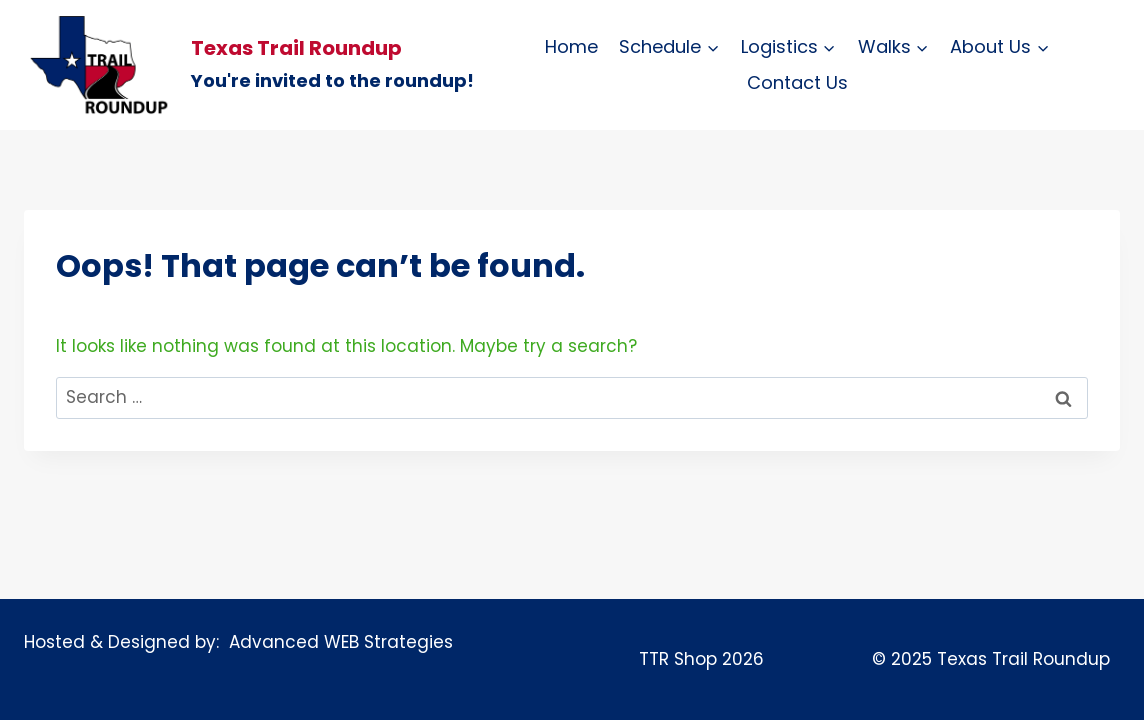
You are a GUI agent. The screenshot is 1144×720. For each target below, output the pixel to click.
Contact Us (797, 82)
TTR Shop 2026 (701, 659)
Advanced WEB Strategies (336, 642)
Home (571, 46)
